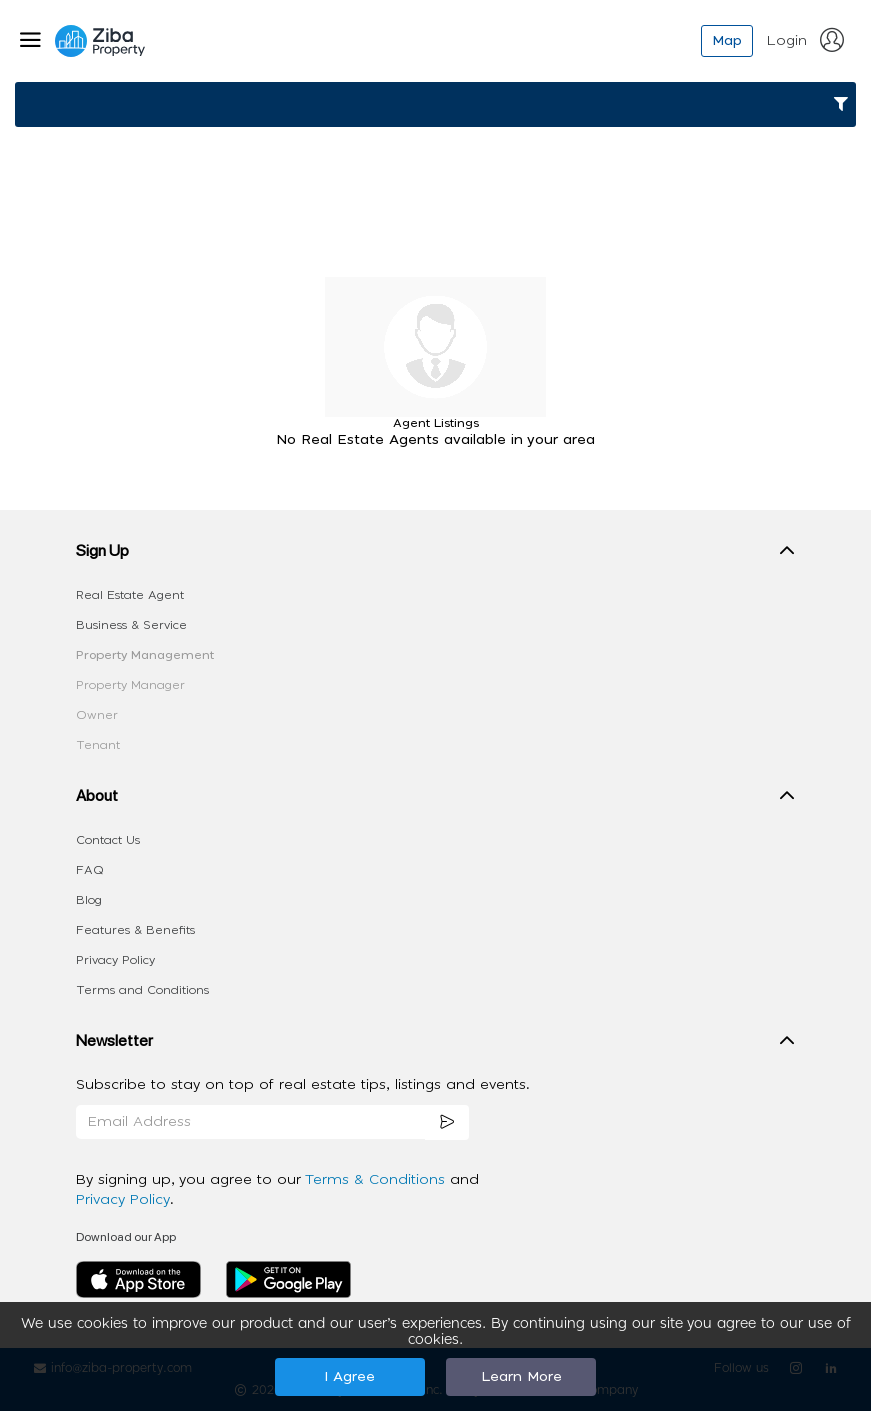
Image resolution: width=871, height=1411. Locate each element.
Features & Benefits (135, 930)
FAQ (90, 870)
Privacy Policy (115, 960)
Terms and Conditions (142, 990)
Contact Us (108, 840)
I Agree (349, 1377)
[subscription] (447, 1122)
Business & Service (131, 625)
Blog (89, 900)
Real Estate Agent (130, 595)
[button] (436, 555)
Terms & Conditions (377, 1180)
